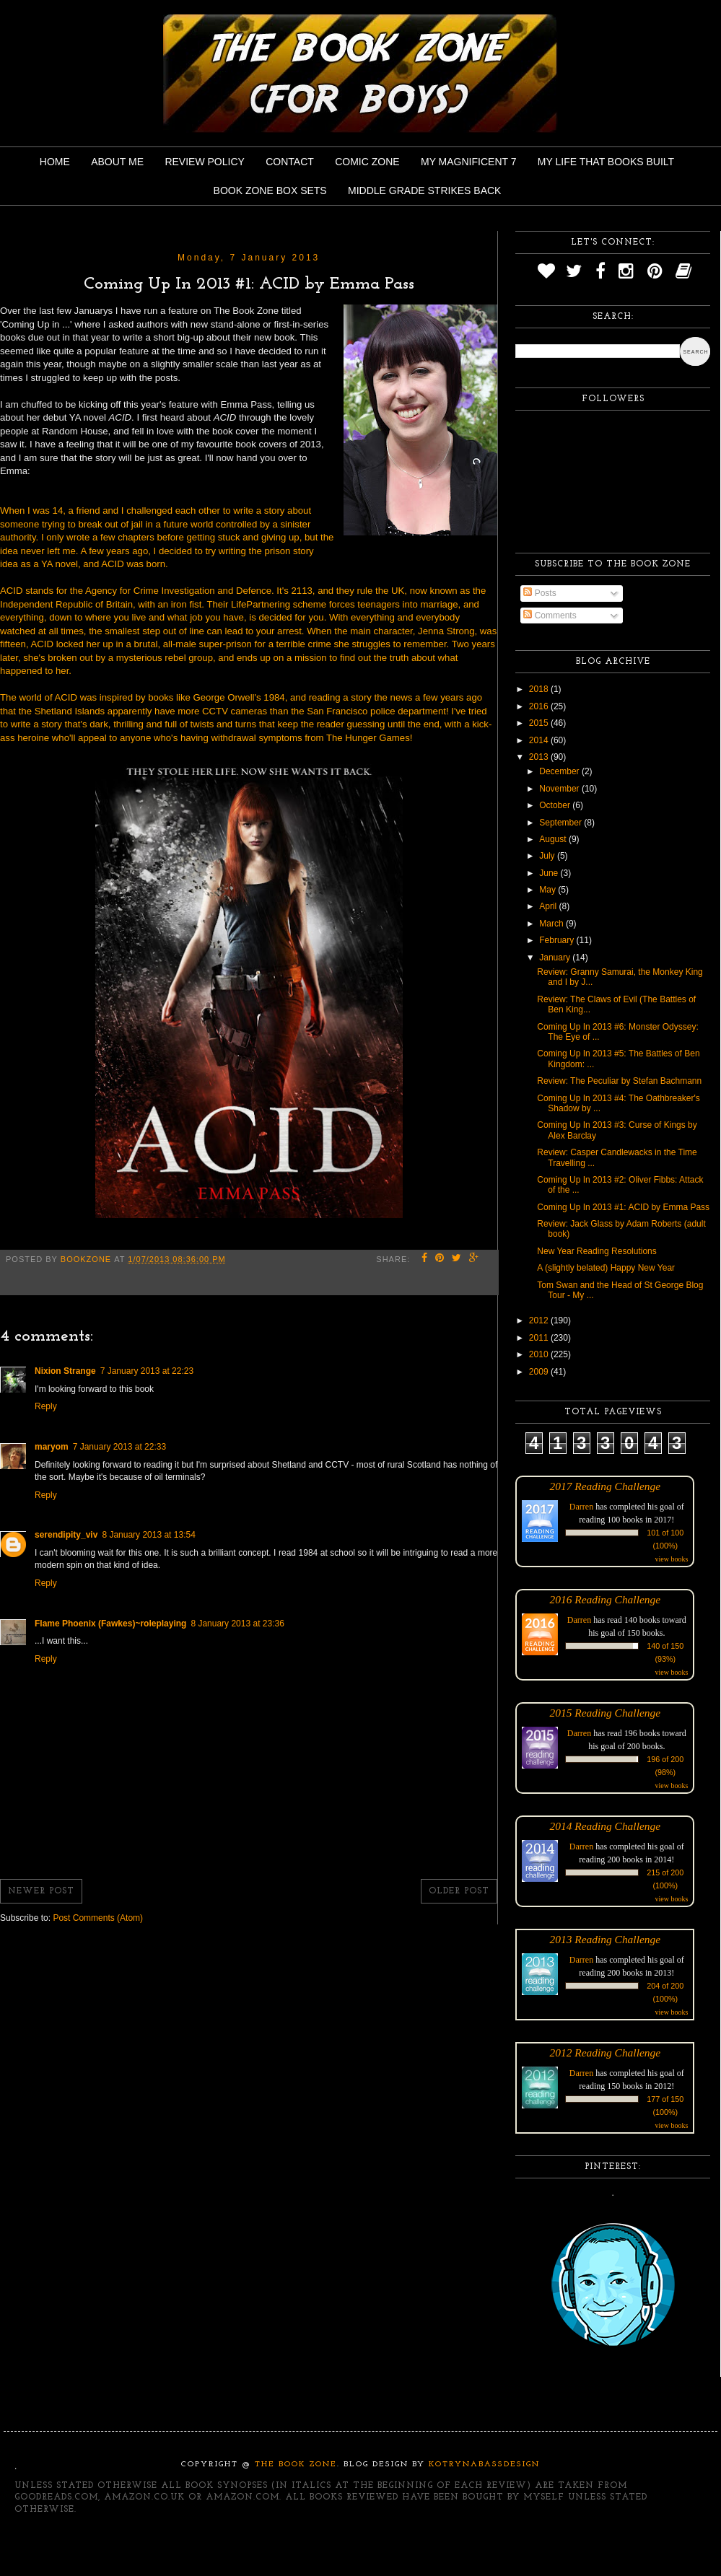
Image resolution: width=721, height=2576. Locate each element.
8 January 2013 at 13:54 (148, 1535)
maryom (52, 1447)
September (561, 823)
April (549, 906)
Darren (581, 1507)
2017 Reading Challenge (605, 1486)
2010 (540, 1354)
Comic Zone (367, 161)
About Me (117, 161)
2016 (540, 706)
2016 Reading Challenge (605, 1599)
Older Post (459, 1891)
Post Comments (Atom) (98, 1918)
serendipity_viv (66, 1535)
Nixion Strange (65, 1371)
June (549, 873)
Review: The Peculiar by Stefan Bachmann (619, 1081)
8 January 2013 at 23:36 (237, 1623)
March (552, 924)
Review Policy (204, 161)
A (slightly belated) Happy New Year (606, 1268)
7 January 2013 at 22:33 (119, 1447)
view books (671, 1559)
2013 (540, 757)
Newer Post (41, 1891)
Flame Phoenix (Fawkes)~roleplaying (110, 1623)
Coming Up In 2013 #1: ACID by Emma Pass (623, 1207)
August (554, 839)
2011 (540, 1338)
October (555, 805)
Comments (549, 615)
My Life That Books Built (606, 161)
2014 (540, 740)
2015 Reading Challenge (605, 1713)
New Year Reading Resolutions (596, 1251)
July (548, 856)
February (557, 940)
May (548, 890)
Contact (290, 161)
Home (55, 161)
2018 (540, 689)
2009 (540, 1372)
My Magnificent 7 (469, 161)
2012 (540, 1320)
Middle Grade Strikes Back (424, 190)
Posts (539, 593)
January (555, 957)
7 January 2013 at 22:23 (146, 1371)
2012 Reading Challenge (605, 2052)
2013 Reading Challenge (605, 1939)
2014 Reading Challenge (605, 1826)
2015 (540, 723)
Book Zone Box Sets (270, 190)
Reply (46, 1406)
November (560, 789)
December (560, 771)
